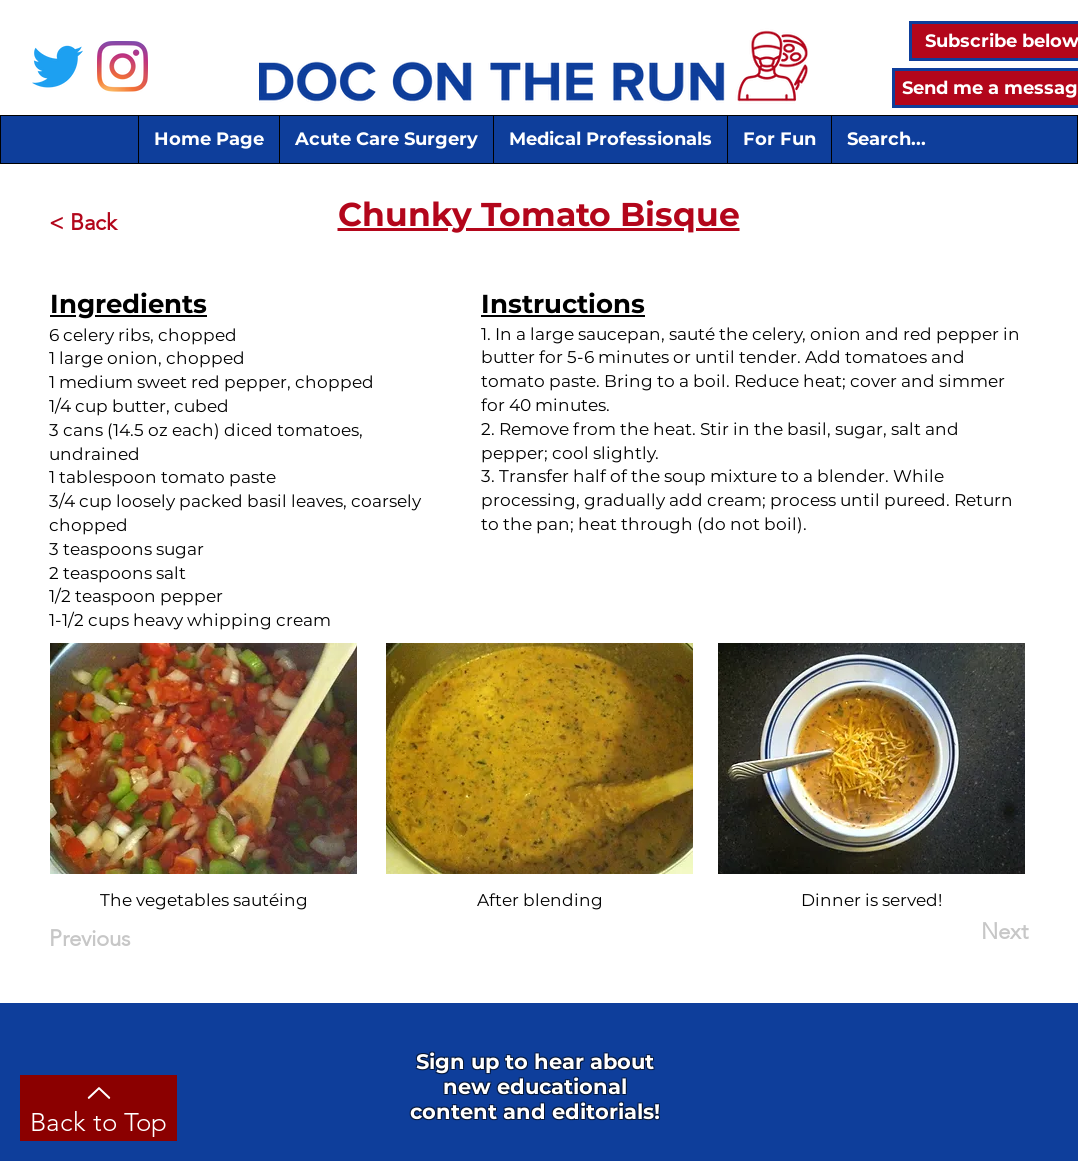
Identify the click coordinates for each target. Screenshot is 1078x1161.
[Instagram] (122, 66)
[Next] (978, 933)
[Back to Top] (98, 1108)
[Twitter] (57, 66)
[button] (386, 139)
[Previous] (115, 940)
